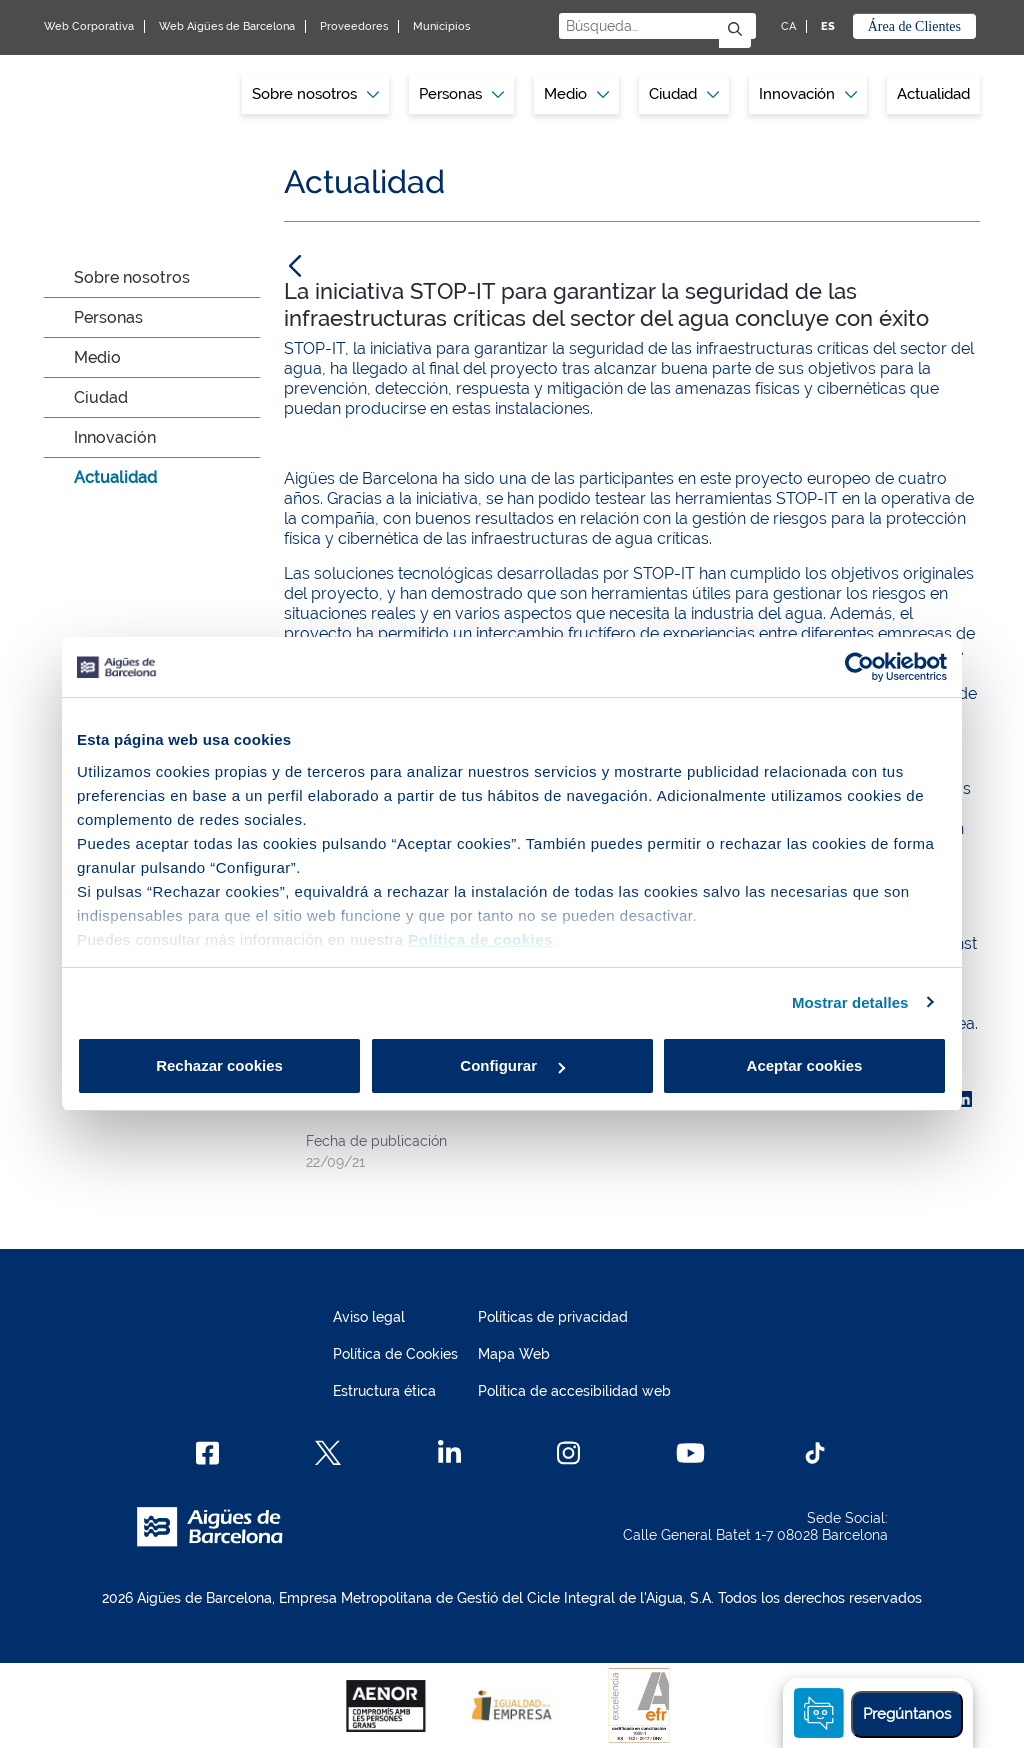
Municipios (441, 26)
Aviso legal (369, 1317)
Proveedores (354, 26)
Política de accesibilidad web (574, 1391)
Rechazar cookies (219, 1065)
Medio (97, 357)
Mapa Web (514, 1354)
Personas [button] (461, 94)
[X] (328, 1453)
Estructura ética (384, 1391)
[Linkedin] (449, 1453)
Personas (108, 317)
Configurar (512, 1065)
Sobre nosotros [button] (315, 94)
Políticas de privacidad (553, 1317)
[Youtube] (690, 1453)
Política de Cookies (395, 1354)
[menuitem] (315, 94)
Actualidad (933, 94)
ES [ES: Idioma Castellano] (828, 26)
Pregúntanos (907, 1714)
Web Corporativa (89, 26)
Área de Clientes (914, 26)
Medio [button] (576, 94)
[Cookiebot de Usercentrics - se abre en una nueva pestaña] (859, 667)
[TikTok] (815, 1453)
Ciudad (101, 397)
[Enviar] (735, 30)
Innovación (808, 94)
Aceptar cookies (805, 1065)
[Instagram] (568, 1453)
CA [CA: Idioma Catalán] (788, 26)
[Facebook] (207, 1453)
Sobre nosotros (132, 277)
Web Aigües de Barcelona (227, 26)
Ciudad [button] (684, 94)
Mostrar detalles (850, 1002)
